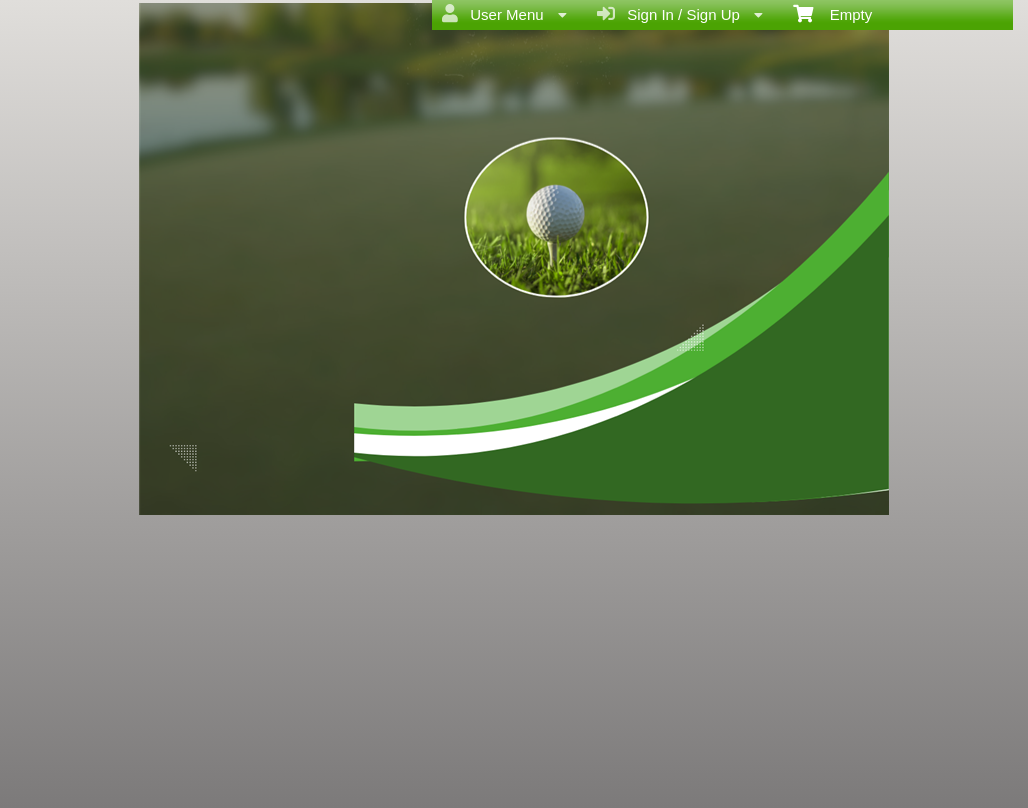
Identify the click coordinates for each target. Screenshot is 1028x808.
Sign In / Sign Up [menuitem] (680, 14)
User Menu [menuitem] (504, 14)
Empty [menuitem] (832, 13)
